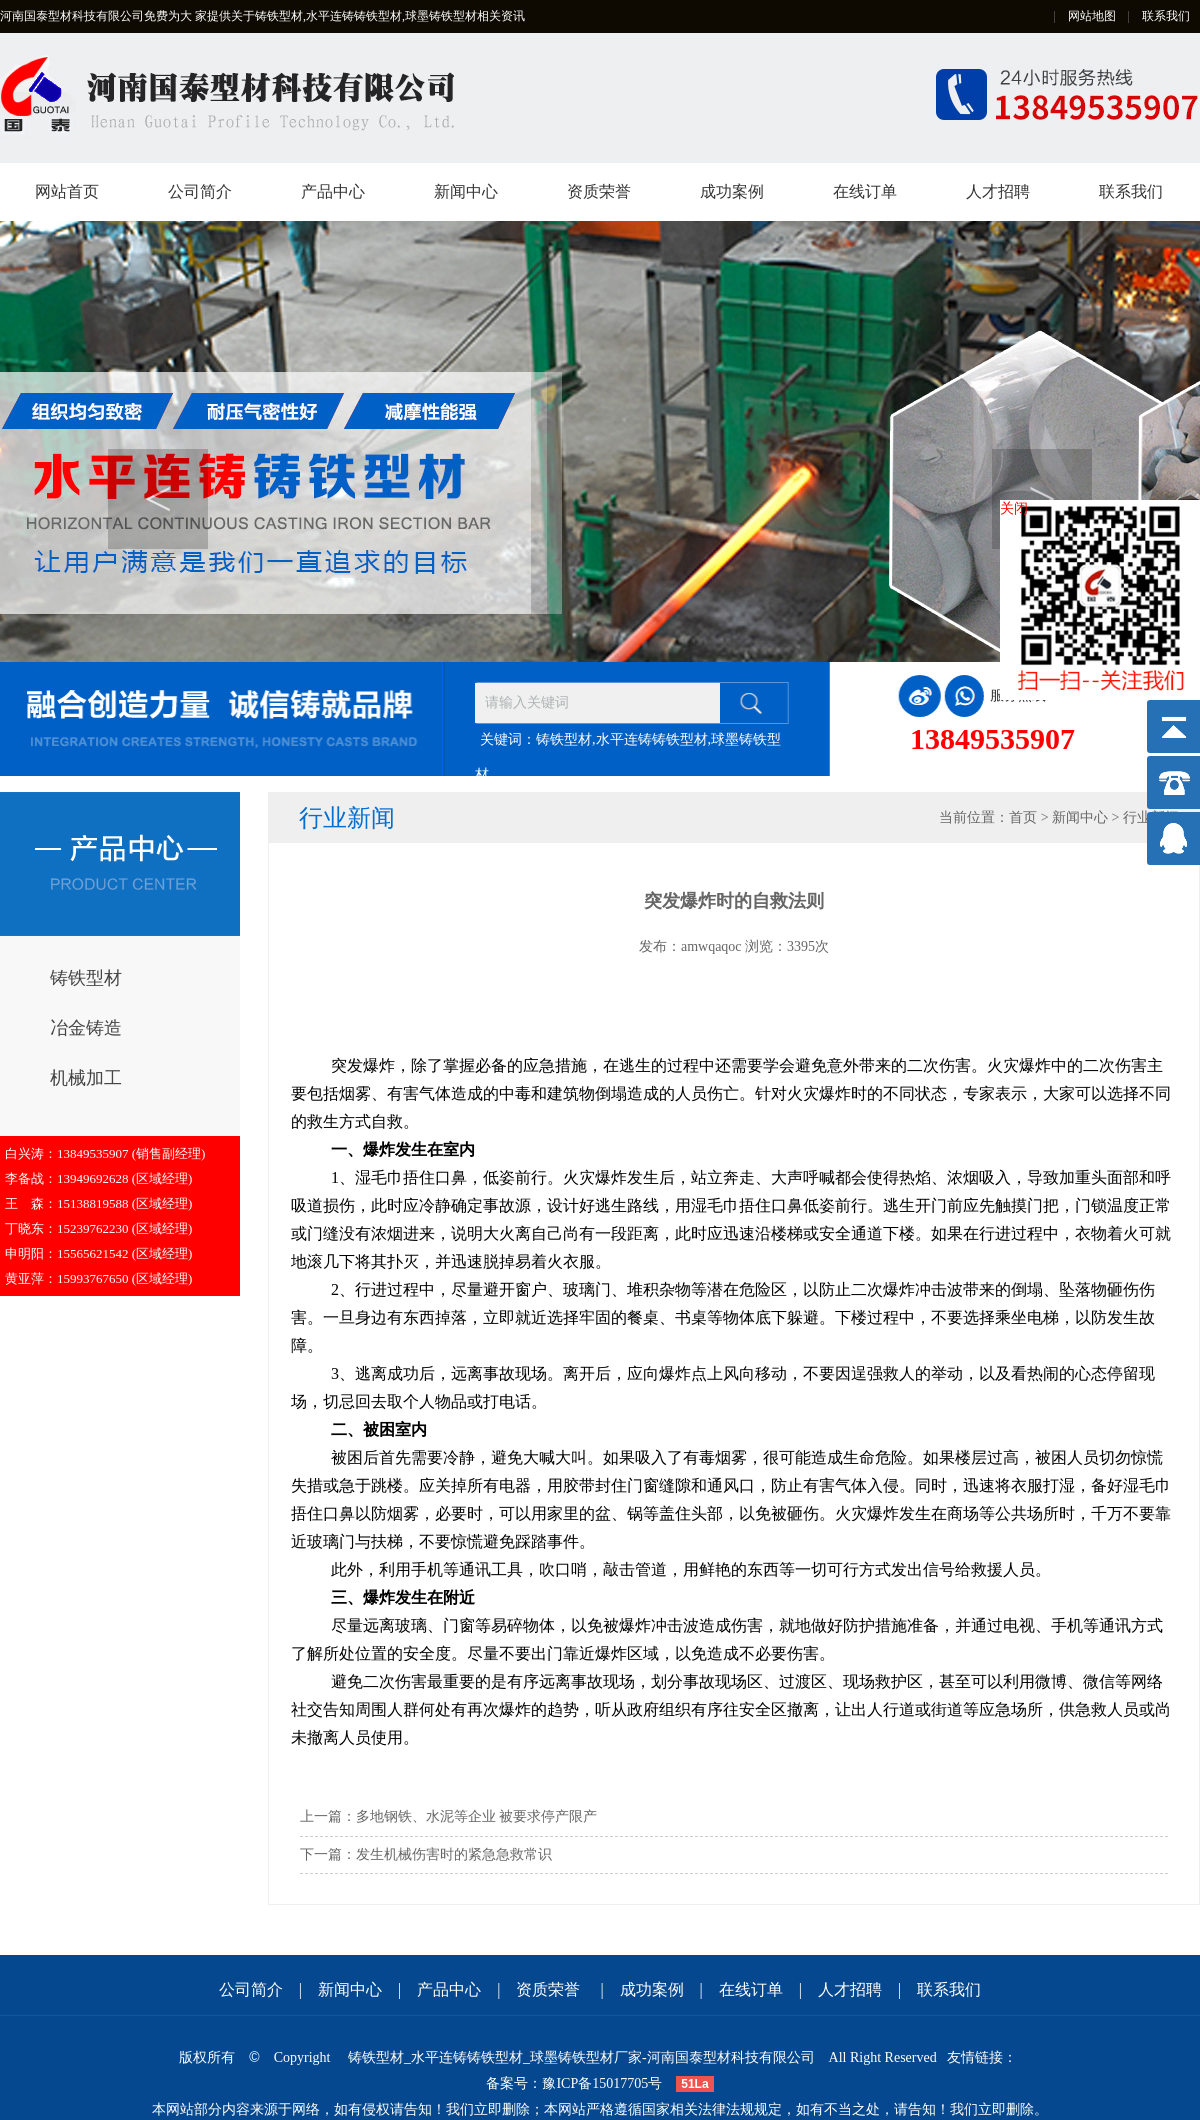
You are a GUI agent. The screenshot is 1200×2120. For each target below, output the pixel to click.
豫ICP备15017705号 (602, 2083)
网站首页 (67, 191)
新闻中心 (466, 191)
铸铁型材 (86, 978)
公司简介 (200, 191)
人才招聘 (998, 191)
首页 (1023, 817)
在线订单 (865, 191)
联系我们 (1166, 16)
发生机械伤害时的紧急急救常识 (454, 1854)
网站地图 (1092, 16)
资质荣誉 (599, 191)
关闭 (1014, 508)
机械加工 (86, 1078)
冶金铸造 (86, 1028)
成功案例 (732, 191)
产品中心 (333, 191)
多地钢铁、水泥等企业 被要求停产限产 (477, 1816)
